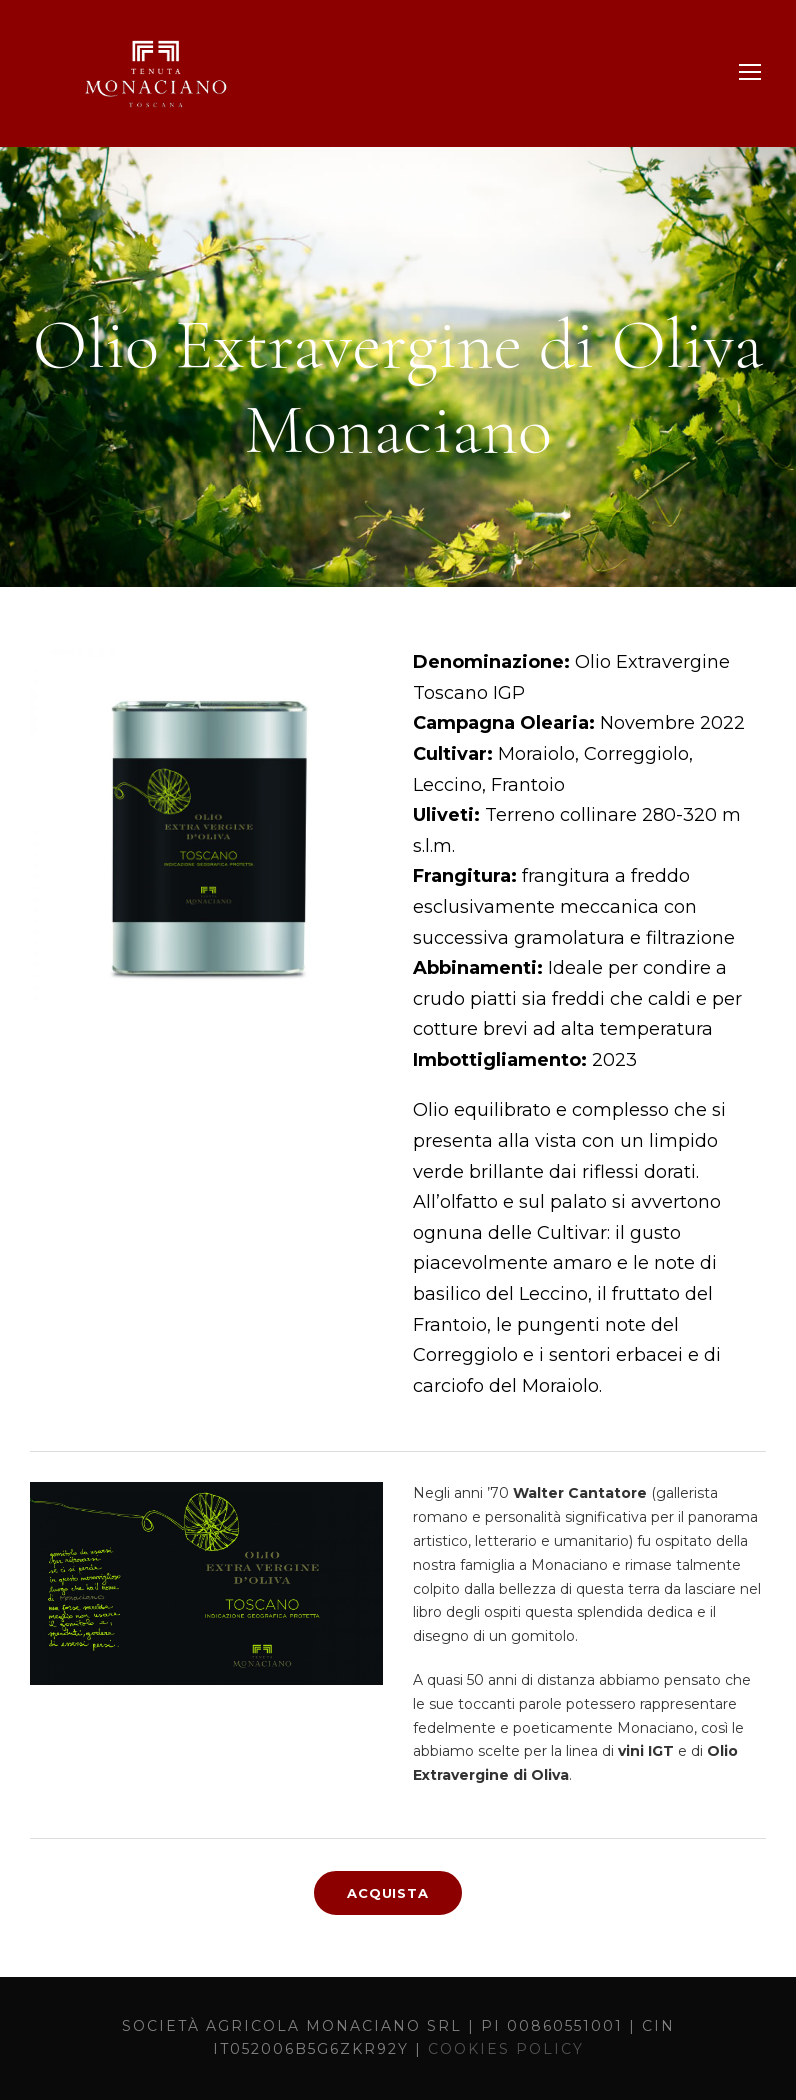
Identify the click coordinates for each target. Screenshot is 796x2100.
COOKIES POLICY (506, 2049)
